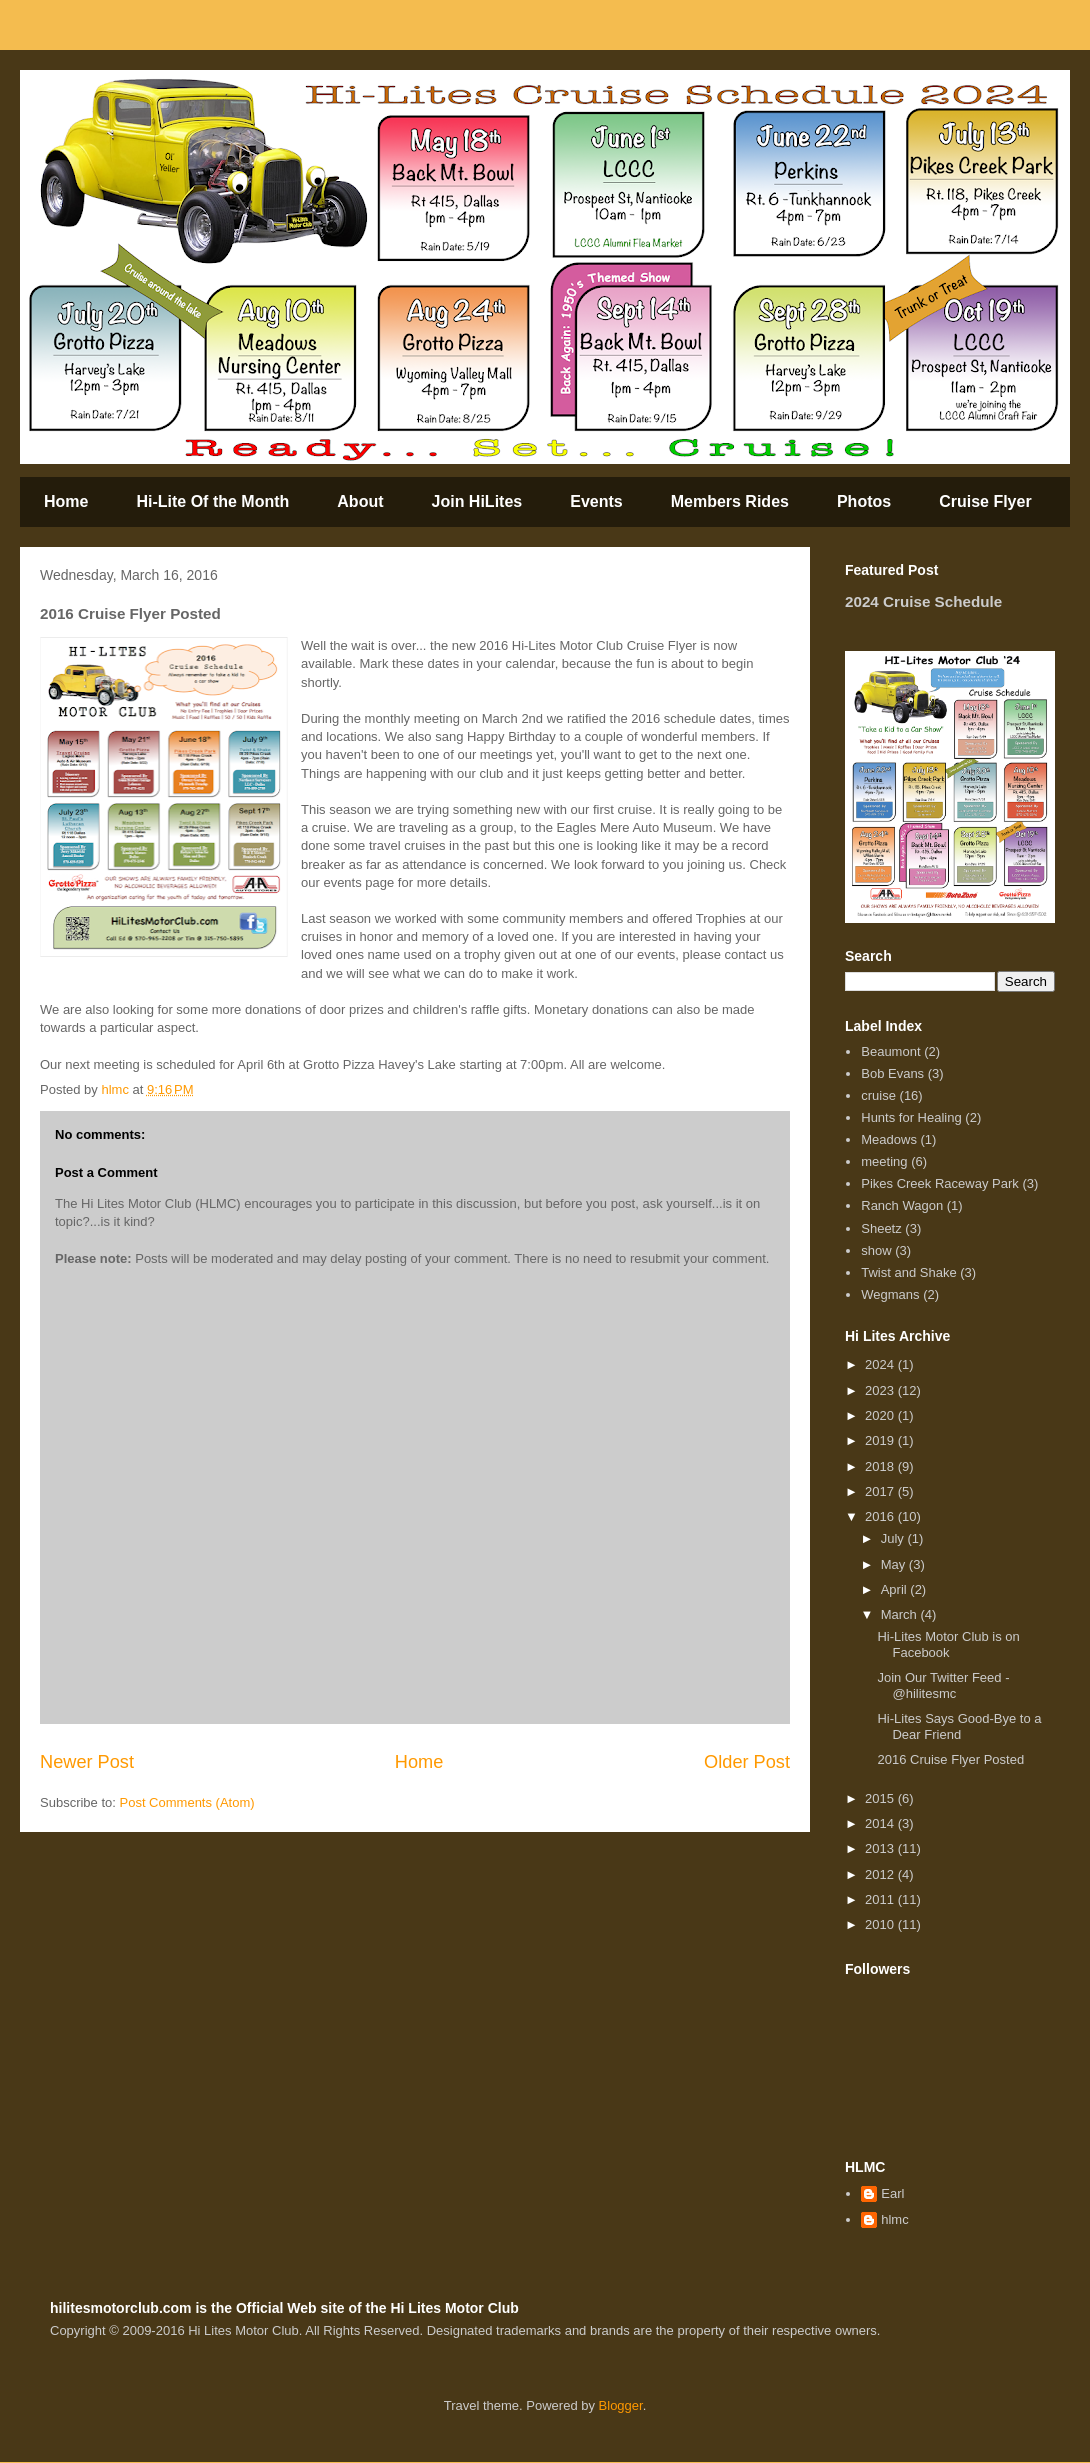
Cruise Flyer (985, 501)
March (901, 1614)
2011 (881, 1899)
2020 (881, 1415)
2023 (881, 1390)
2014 (881, 1823)
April (896, 1589)
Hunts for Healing (911, 1117)
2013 (881, 1848)
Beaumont (890, 1051)
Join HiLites (477, 501)
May (895, 1564)
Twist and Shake (908, 1272)
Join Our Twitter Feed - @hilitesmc (943, 1685)
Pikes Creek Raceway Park (940, 1183)
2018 (881, 1466)
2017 (881, 1491)
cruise (878, 1095)
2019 (881, 1440)
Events (596, 501)
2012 (881, 1874)
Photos (864, 501)
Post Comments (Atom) (187, 1802)
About (360, 501)
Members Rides (730, 501)
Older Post (747, 1762)
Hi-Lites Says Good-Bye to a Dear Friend (959, 1726)
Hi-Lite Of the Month (212, 501)
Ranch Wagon (902, 1205)
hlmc (894, 2219)
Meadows (889, 1139)
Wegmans (890, 1294)
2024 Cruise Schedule (923, 601)
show (876, 1250)
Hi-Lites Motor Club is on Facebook (948, 1644)
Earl (892, 2193)
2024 (881, 1364)
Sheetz (881, 1228)
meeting (884, 1161)
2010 (881, 1924)
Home (66, 501)
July (894, 1538)
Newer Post (87, 1762)
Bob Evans (892, 1073)
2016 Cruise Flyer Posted (950, 1759)
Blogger (621, 2405)
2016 (881, 1516)
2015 (881, 1798)
